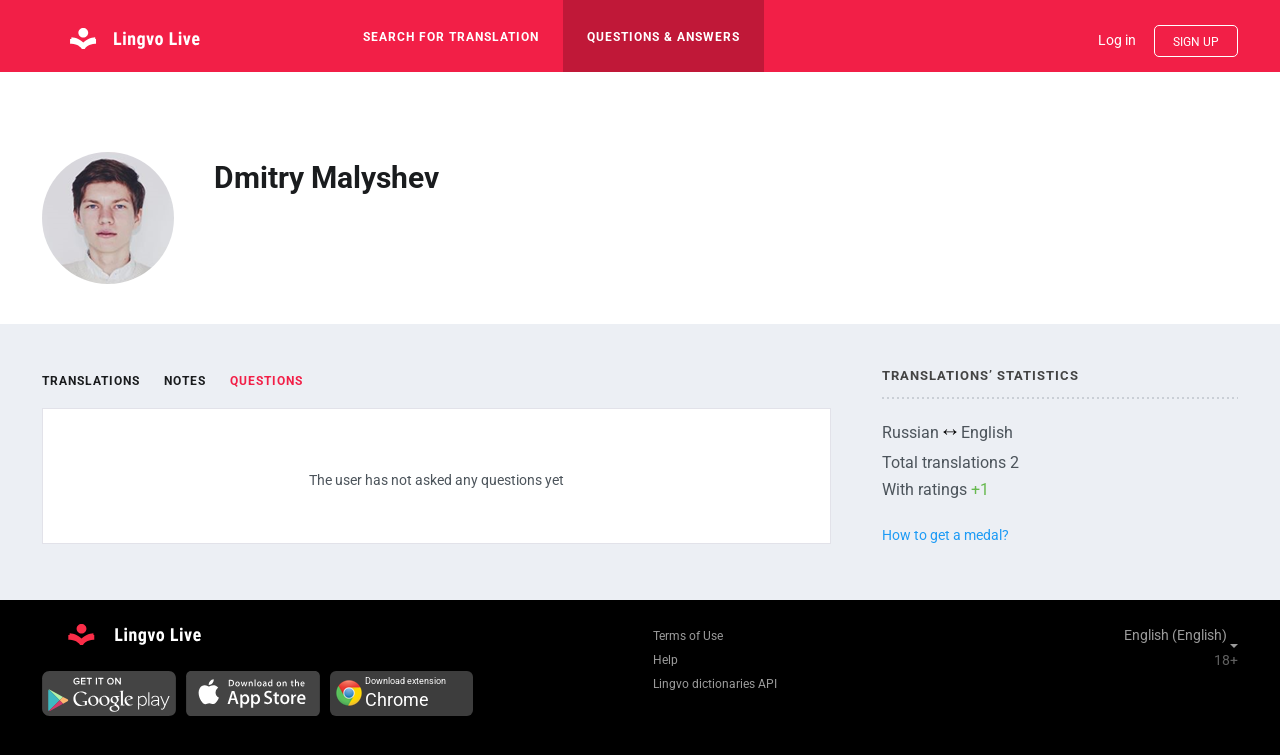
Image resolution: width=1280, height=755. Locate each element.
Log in (1117, 40)
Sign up (1196, 42)
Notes (185, 381)
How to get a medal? (945, 535)
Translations (91, 381)
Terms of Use (688, 636)
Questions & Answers (663, 37)
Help (665, 660)
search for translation (451, 37)
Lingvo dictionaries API (715, 684)
